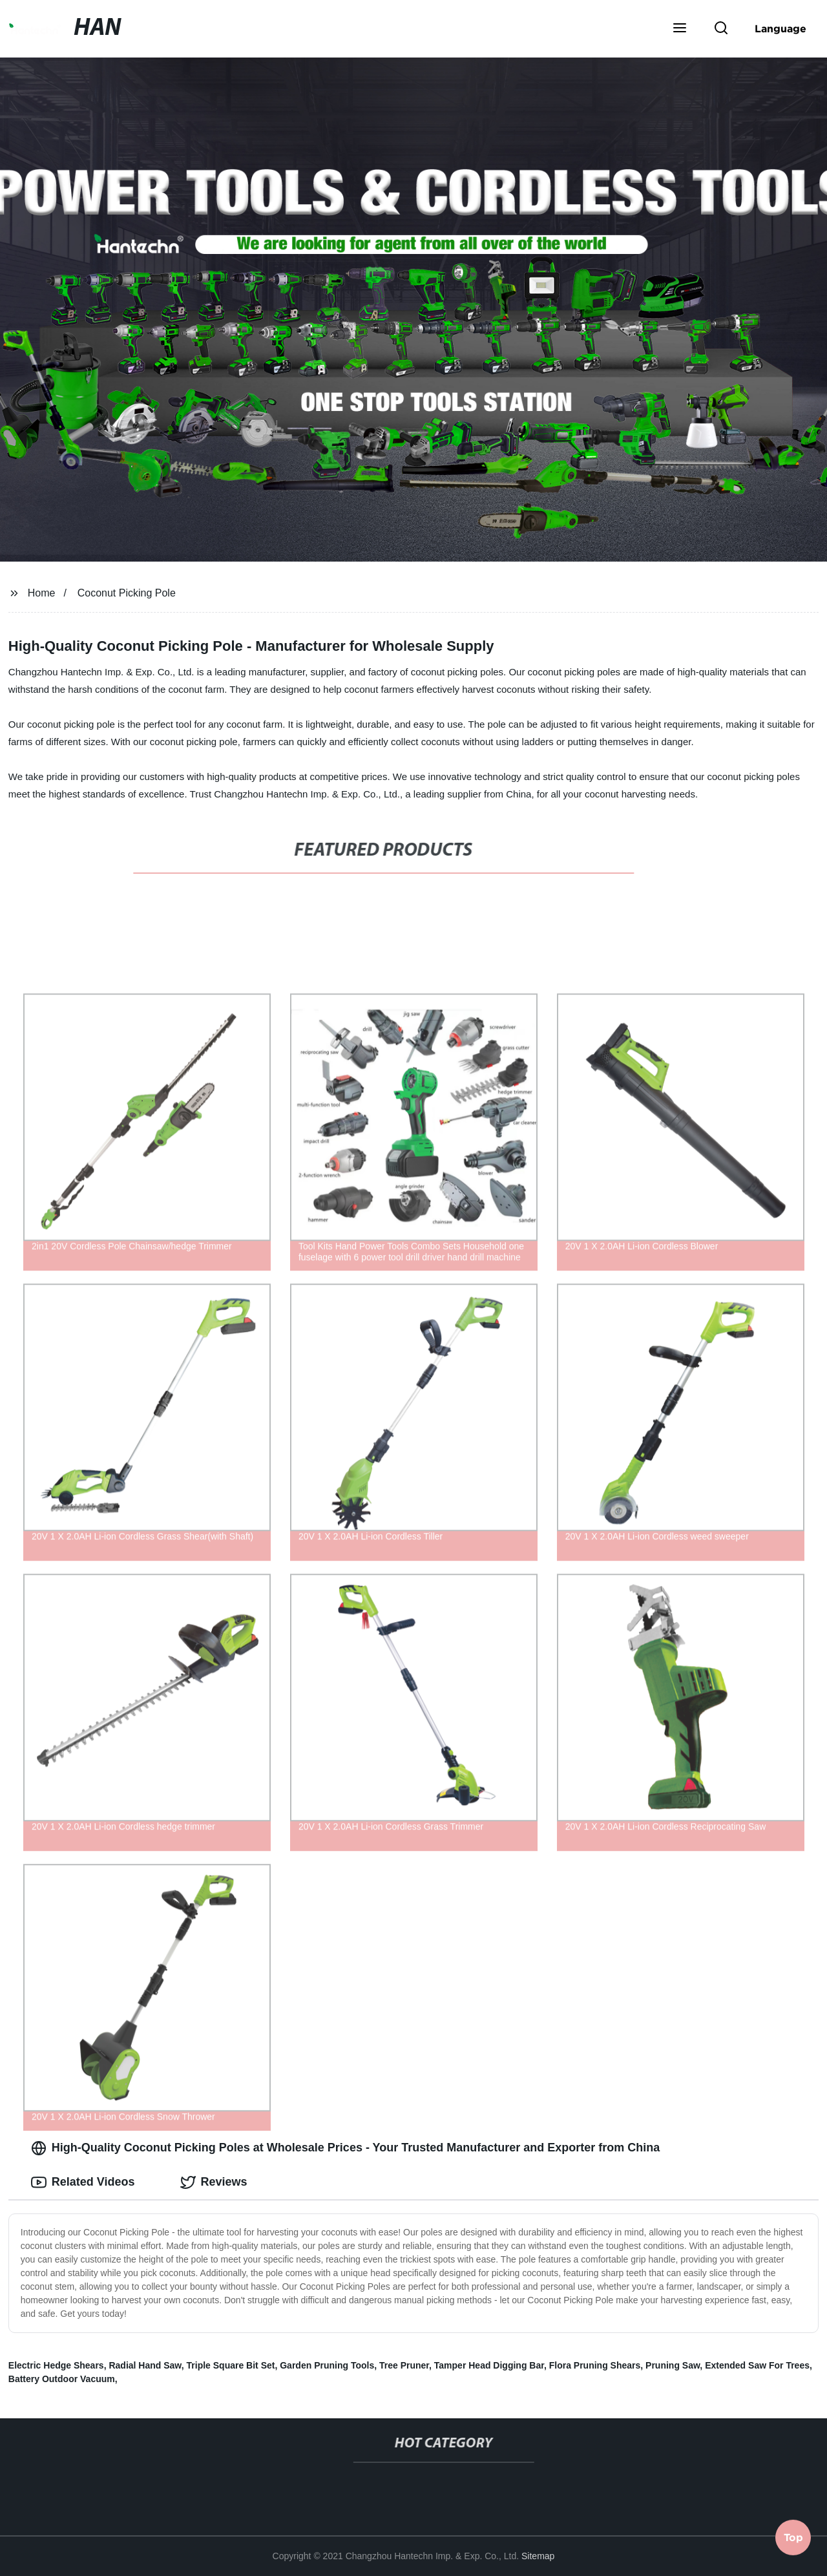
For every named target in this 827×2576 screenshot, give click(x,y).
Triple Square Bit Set (231, 2365)
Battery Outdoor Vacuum (61, 2379)
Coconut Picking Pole (127, 592)
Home (42, 592)
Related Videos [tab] (83, 2182)
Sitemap (537, 2556)
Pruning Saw (672, 2365)
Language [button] (780, 28)
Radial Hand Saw (145, 2365)
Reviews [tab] (213, 2182)
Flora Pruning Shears (595, 2365)
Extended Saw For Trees (757, 2365)
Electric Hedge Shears (56, 2365)
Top (793, 2542)
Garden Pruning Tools (327, 2365)
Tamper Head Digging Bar (489, 2365)
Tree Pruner (404, 2365)
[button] (679, 29)
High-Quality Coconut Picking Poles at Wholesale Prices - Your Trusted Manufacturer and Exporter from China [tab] (345, 2148)
